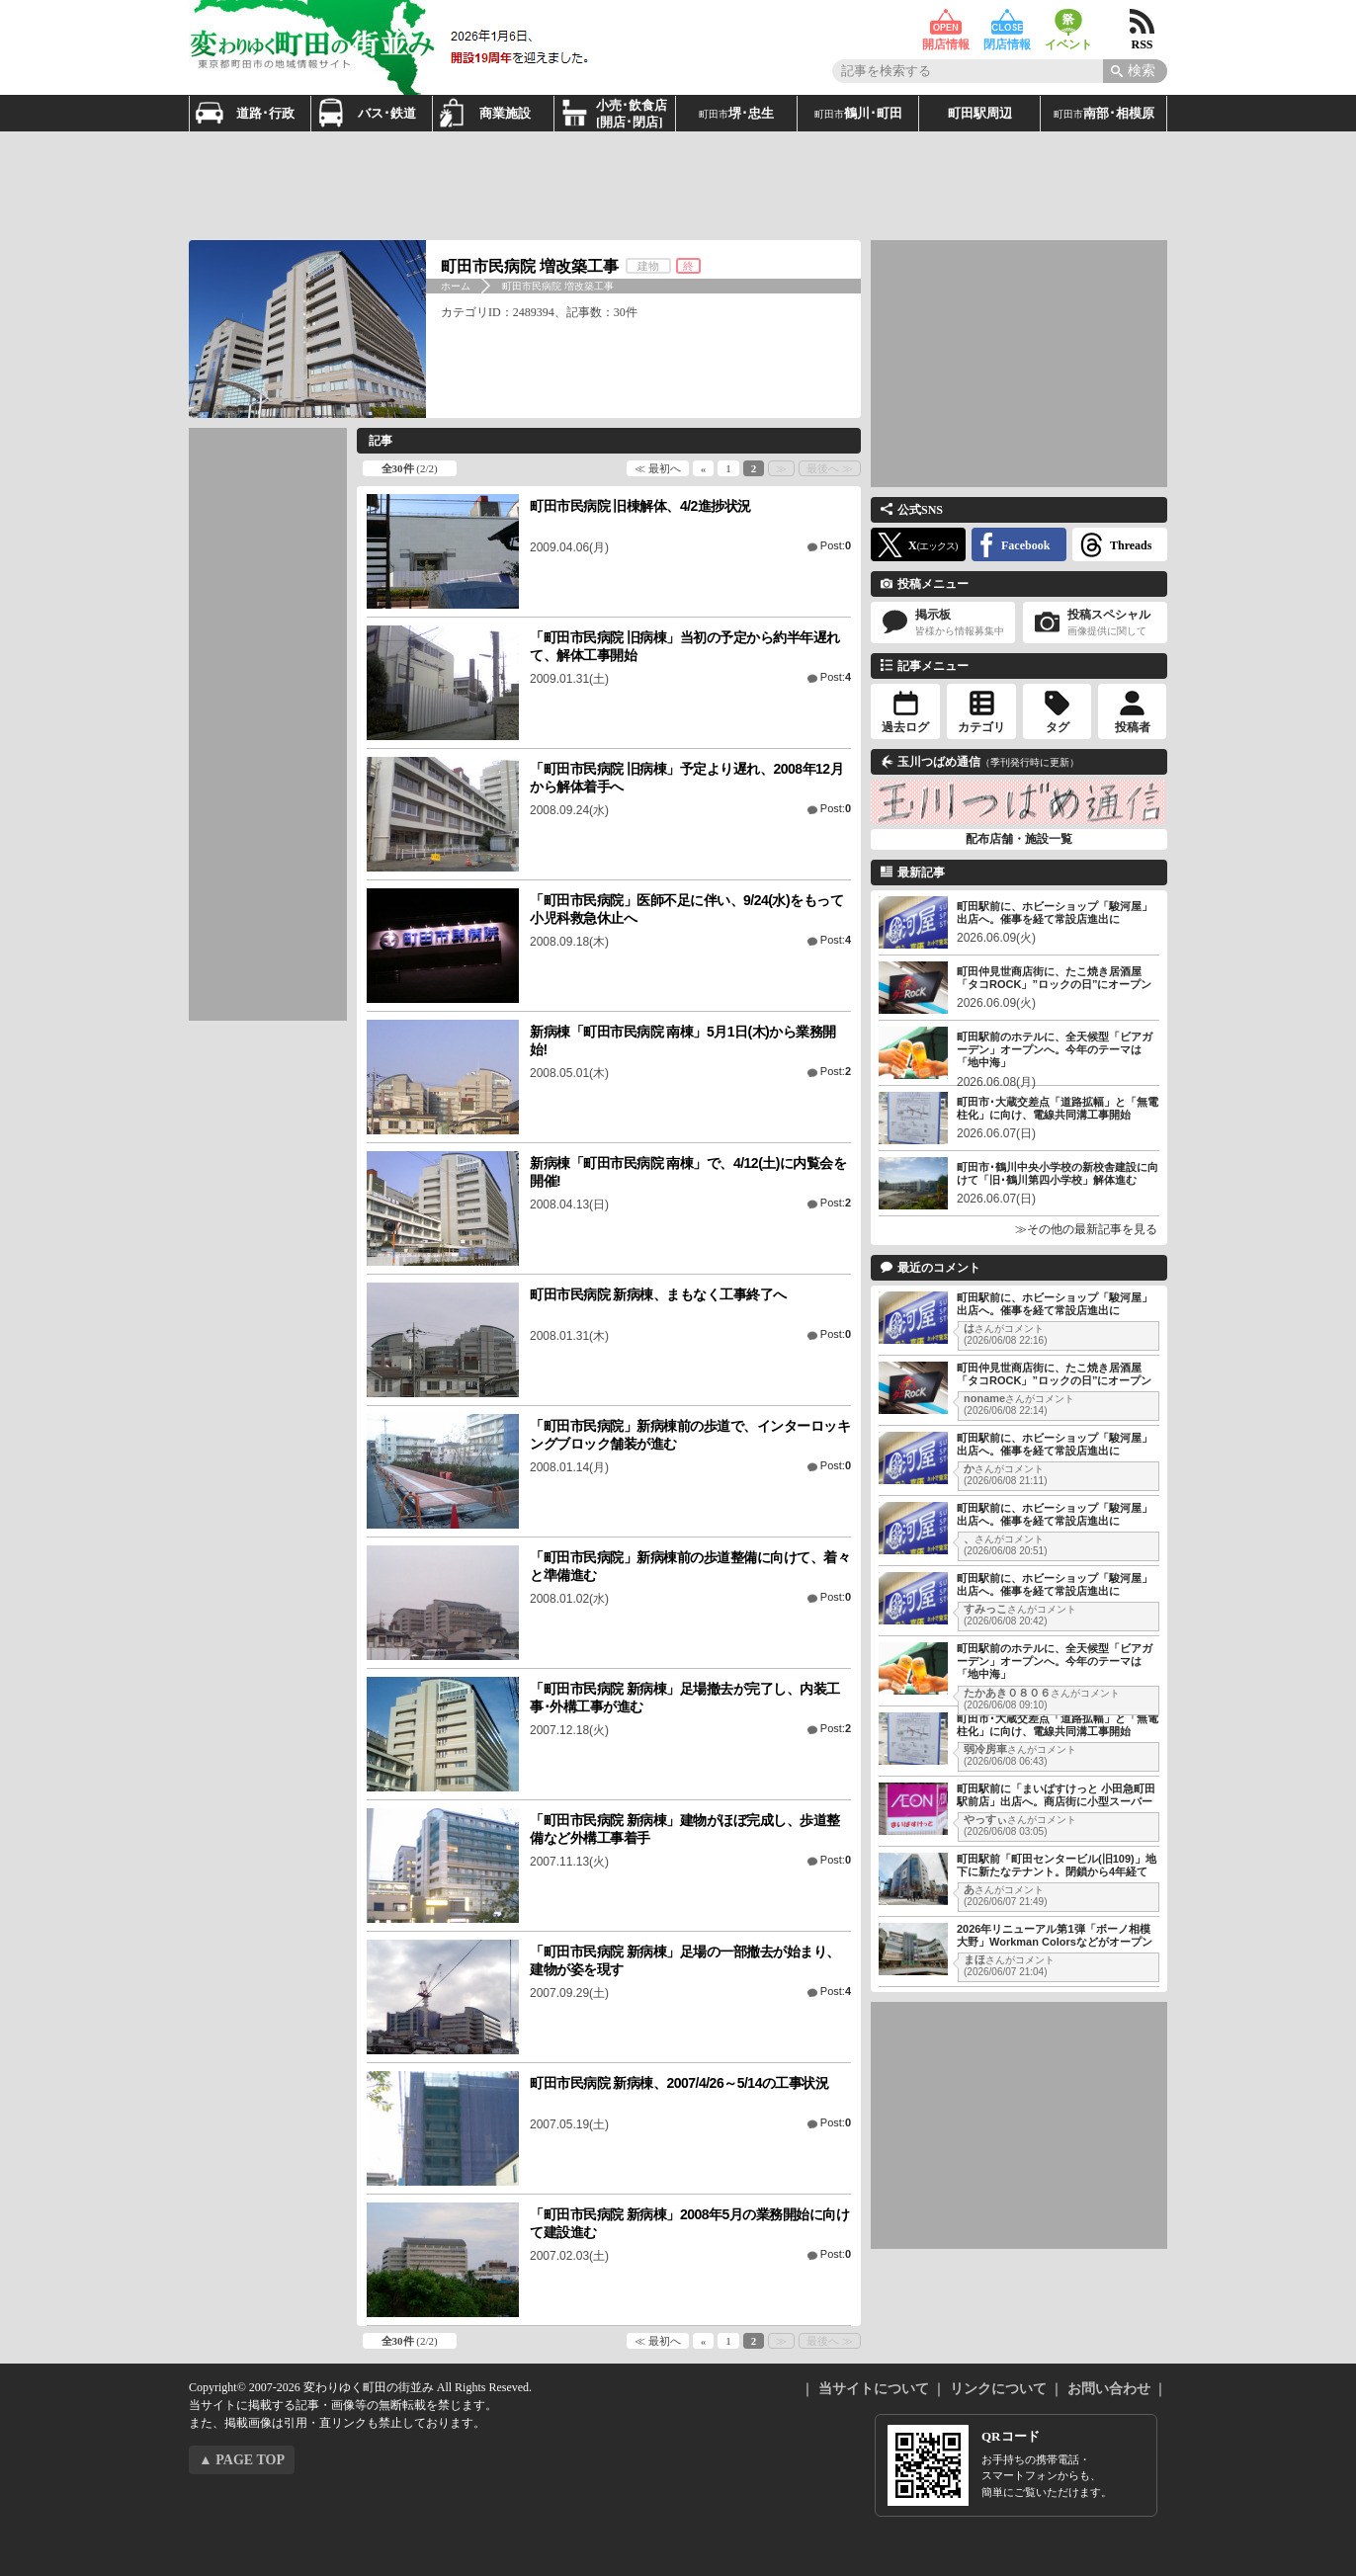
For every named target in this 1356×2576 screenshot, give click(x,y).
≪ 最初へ (658, 468)
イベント (1068, 22)
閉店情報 (1007, 22)
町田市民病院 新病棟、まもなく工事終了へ (658, 1294)
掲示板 (943, 623)
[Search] (1135, 71)
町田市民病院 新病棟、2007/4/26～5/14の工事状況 (679, 2083)
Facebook (1025, 545)
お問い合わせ (1108, 2388)
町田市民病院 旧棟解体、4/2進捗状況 (640, 506)
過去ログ (905, 727)
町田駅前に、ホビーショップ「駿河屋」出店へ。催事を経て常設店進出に (1054, 912)
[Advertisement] (678, 185)
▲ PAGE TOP (242, 2459)
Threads (1130, 545)
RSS (1142, 22)
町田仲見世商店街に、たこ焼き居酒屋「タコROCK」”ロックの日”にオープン (1054, 977)
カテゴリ (981, 727)
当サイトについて (873, 2388)
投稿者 (1132, 727)
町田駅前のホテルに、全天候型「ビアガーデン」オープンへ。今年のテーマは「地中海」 (1054, 1049)
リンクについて (998, 2388)
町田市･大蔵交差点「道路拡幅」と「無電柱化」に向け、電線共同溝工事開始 (1057, 1108)
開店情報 (946, 22)
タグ (1057, 727)
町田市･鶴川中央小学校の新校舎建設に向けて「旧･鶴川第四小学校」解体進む (1057, 1173)
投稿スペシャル (1095, 623)
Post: (835, 545)
